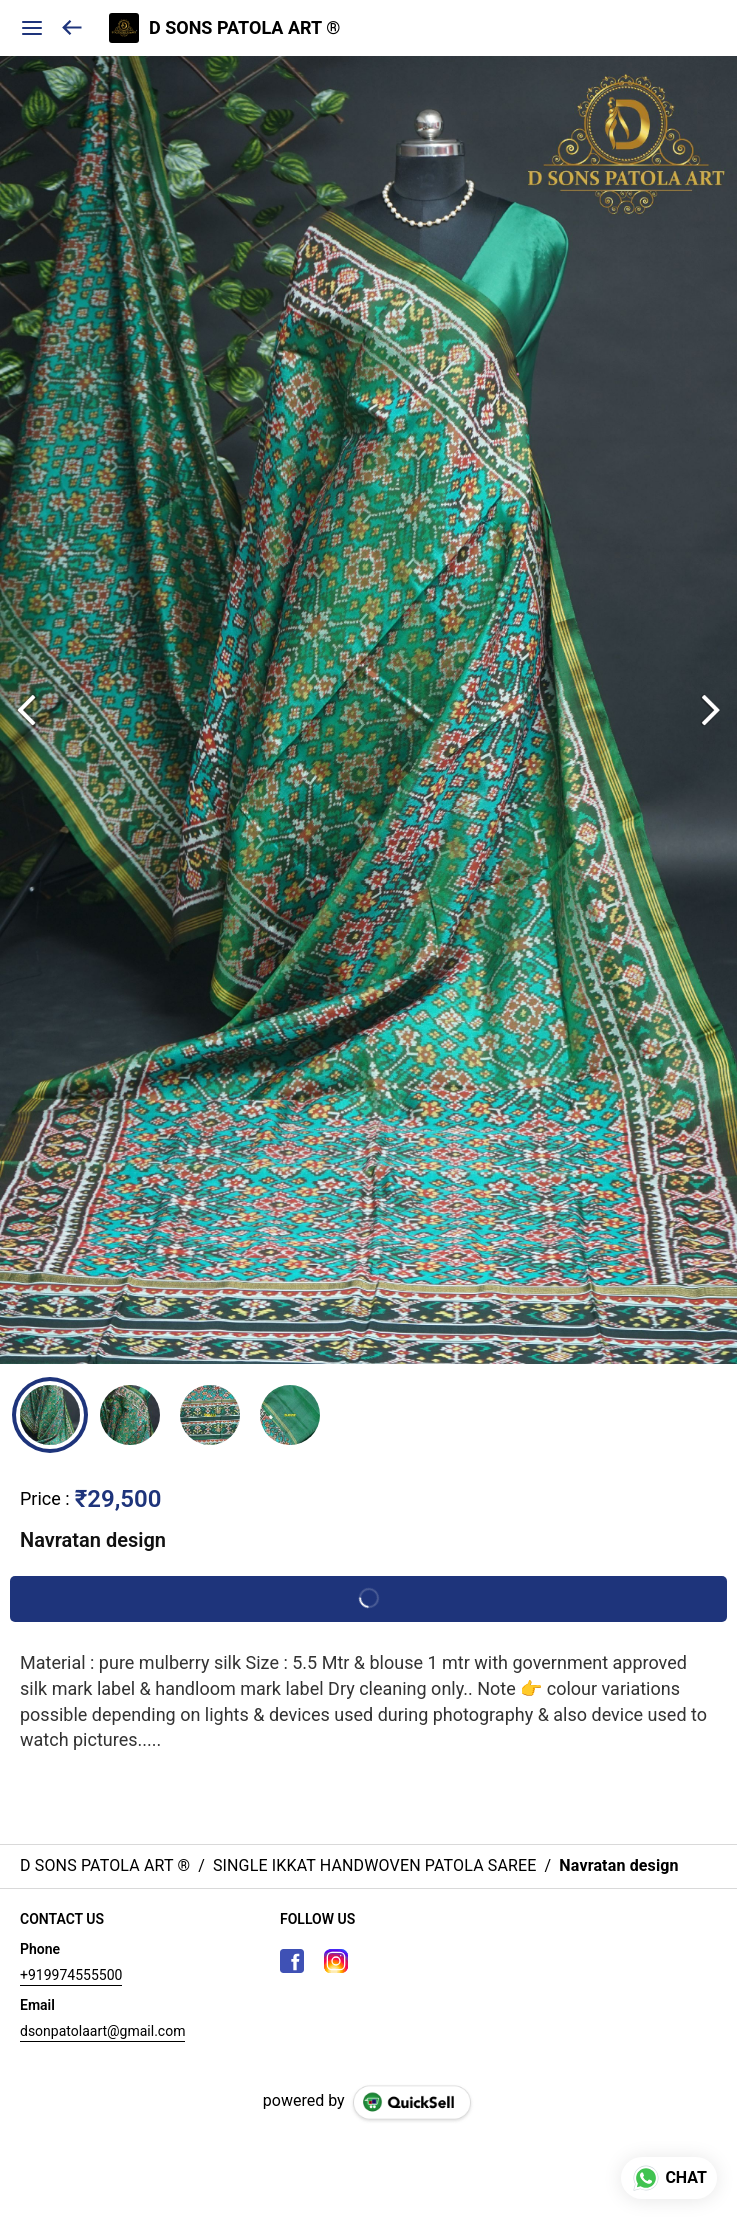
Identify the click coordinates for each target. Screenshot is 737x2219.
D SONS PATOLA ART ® (244, 28)
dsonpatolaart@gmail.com (102, 2031)
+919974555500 (71, 1975)
